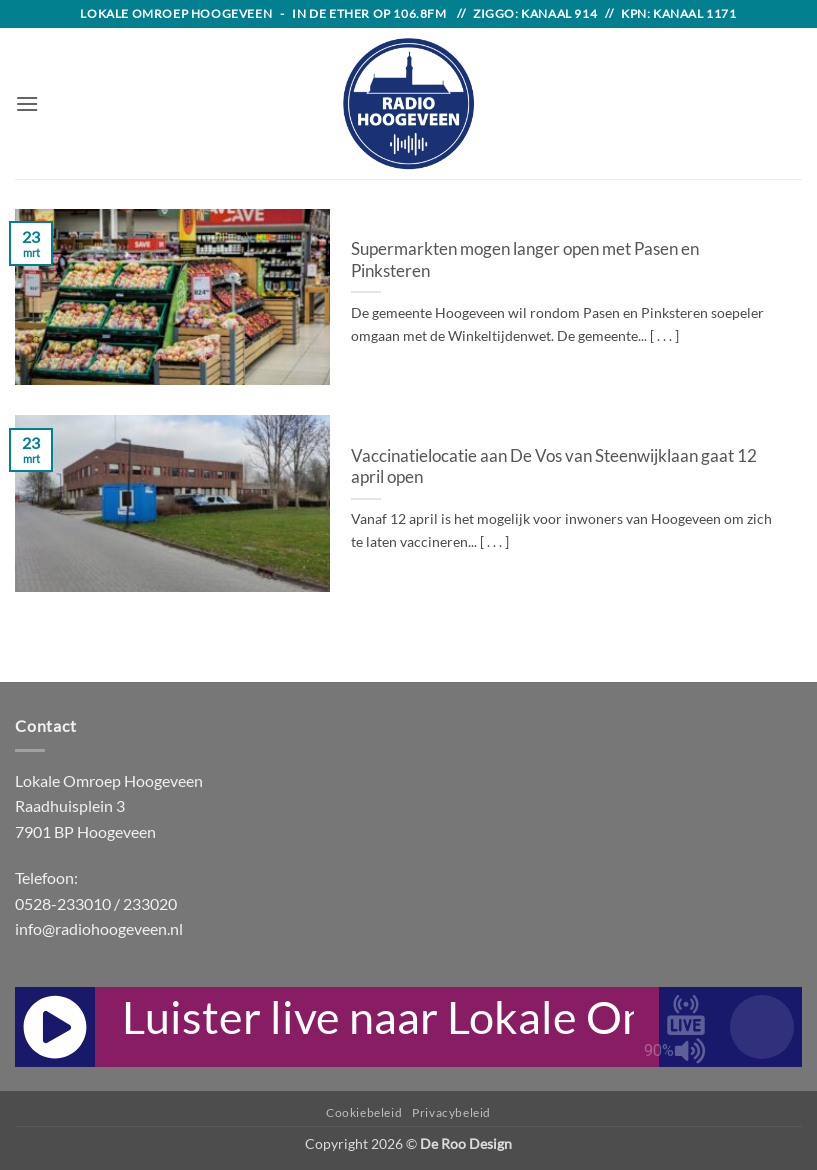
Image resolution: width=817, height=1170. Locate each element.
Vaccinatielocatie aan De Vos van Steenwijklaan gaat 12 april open (554, 467)
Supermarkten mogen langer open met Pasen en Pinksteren (525, 260)
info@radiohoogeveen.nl (99, 928)
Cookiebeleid (364, 1112)
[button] (27, 103)
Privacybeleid (451, 1112)
